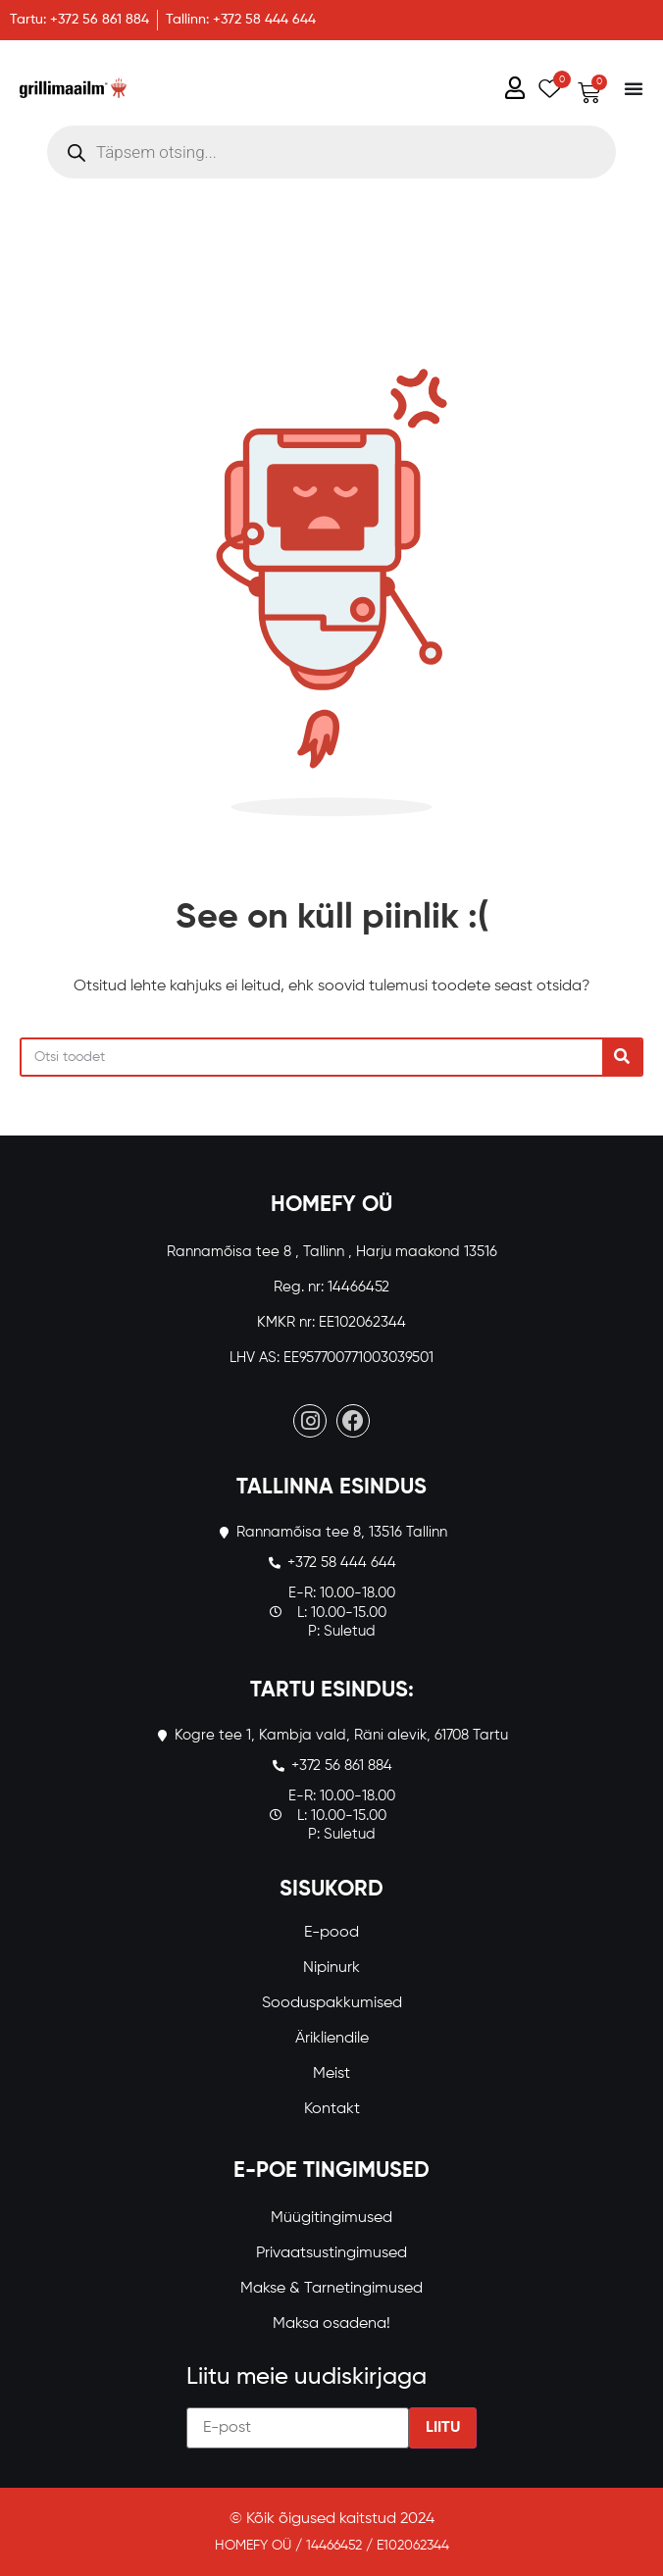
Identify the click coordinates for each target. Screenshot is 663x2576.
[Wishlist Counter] (546, 87)
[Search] (621, 1057)
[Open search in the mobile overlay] (331, 152)
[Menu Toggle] (633, 88)
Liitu (443, 2428)
